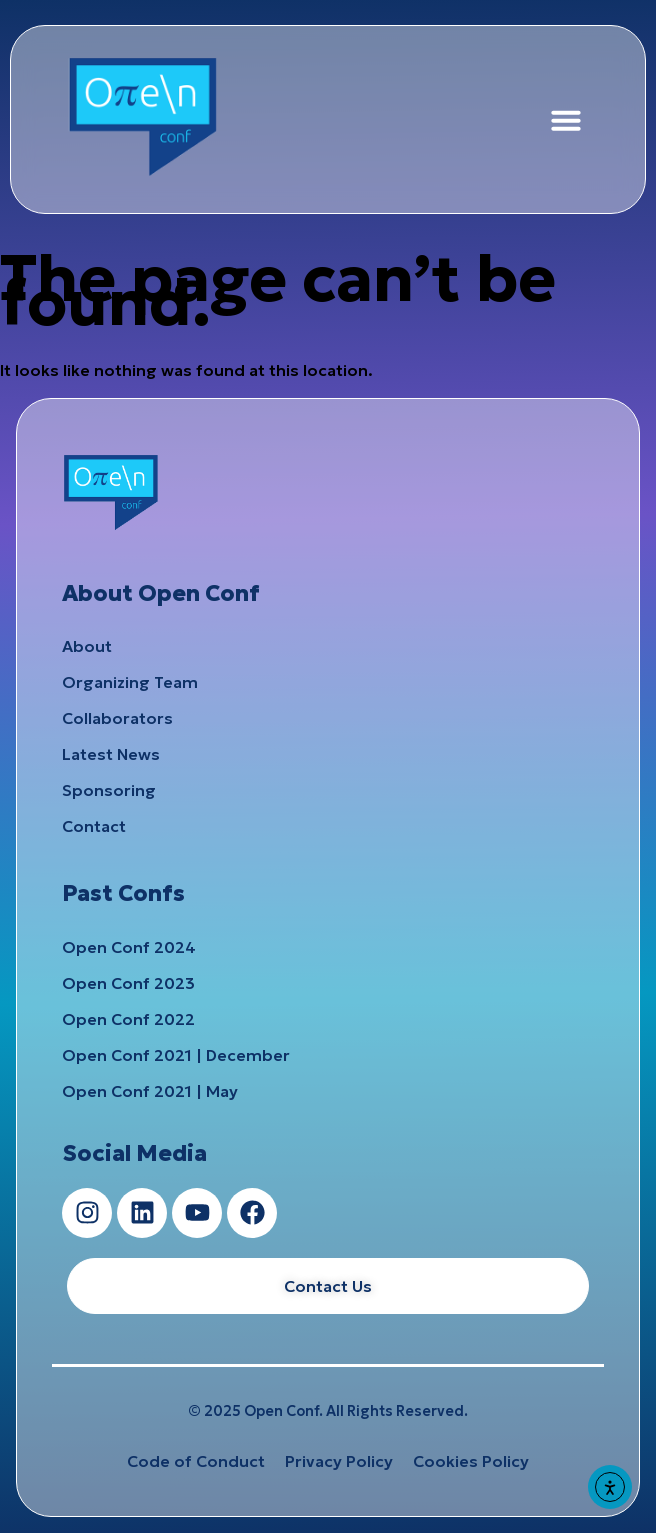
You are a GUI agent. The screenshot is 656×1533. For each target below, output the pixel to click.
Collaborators (117, 718)
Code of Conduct (196, 1461)
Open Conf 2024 (129, 947)
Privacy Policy (339, 1461)
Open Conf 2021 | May (150, 1091)
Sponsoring (109, 790)
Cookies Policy (471, 1461)
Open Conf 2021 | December (176, 1055)
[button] (566, 120)
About (87, 646)
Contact (94, 826)
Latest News (111, 754)
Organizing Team (130, 682)
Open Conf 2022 (128, 1019)
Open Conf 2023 (128, 983)
